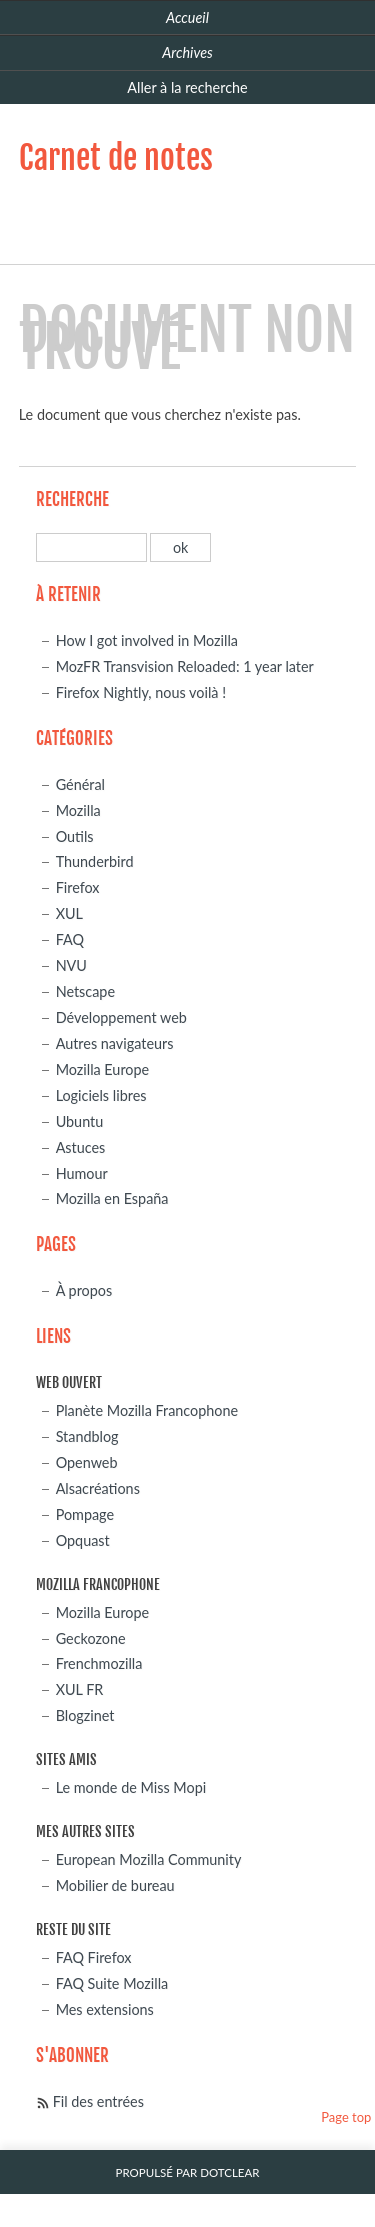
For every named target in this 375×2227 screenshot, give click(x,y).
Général (80, 784)
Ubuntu (80, 1121)
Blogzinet (85, 1715)
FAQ (70, 939)
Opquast (83, 1540)
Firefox (78, 887)
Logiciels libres (101, 1095)
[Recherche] (91, 547)
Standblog (87, 1436)
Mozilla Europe (103, 1069)
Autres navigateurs (115, 1043)
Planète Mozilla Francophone (147, 1410)
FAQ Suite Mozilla (112, 1983)
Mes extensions (105, 2009)
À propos (84, 1290)
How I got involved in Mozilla (147, 640)
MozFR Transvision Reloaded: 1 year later (185, 666)
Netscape (85, 991)
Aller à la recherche (187, 87)
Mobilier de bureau (115, 1885)
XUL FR (80, 1689)
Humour (82, 1173)
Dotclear (229, 2172)
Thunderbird (95, 861)
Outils (75, 836)
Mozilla (78, 810)
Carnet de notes (116, 158)
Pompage (85, 1514)
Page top (346, 2117)
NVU (71, 965)
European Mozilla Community (149, 1859)
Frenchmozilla (99, 1663)
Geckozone (91, 1638)
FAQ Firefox (94, 1957)
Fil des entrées (98, 2101)
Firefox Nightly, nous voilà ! (141, 692)
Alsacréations (98, 1488)
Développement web (121, 1017)
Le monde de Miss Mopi (131, 1787)
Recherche (72, 499)
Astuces (81, 1147)
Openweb (87, 1462)
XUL (69, 913)
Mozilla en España (112, 1198)
